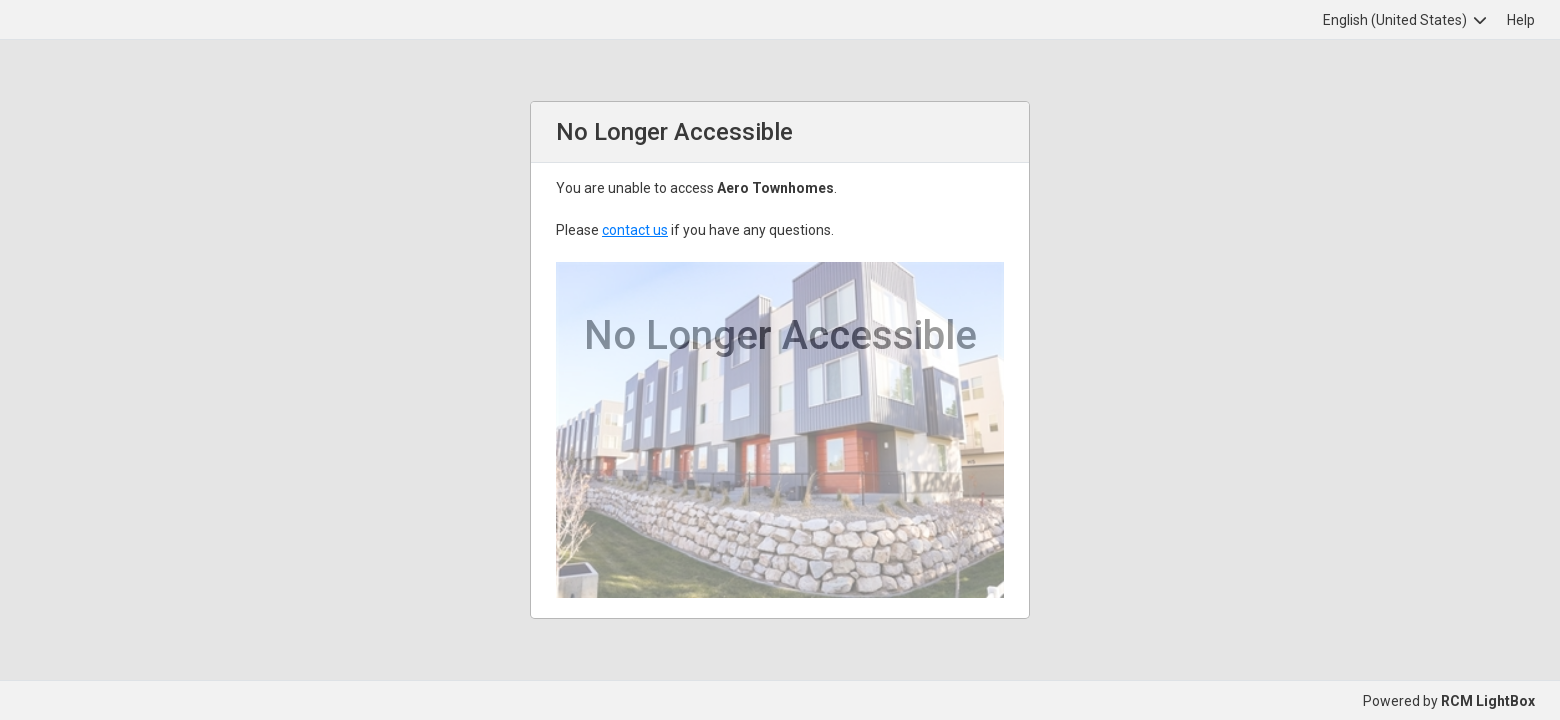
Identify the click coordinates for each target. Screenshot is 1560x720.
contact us (635, 230)
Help (1521, 20)
